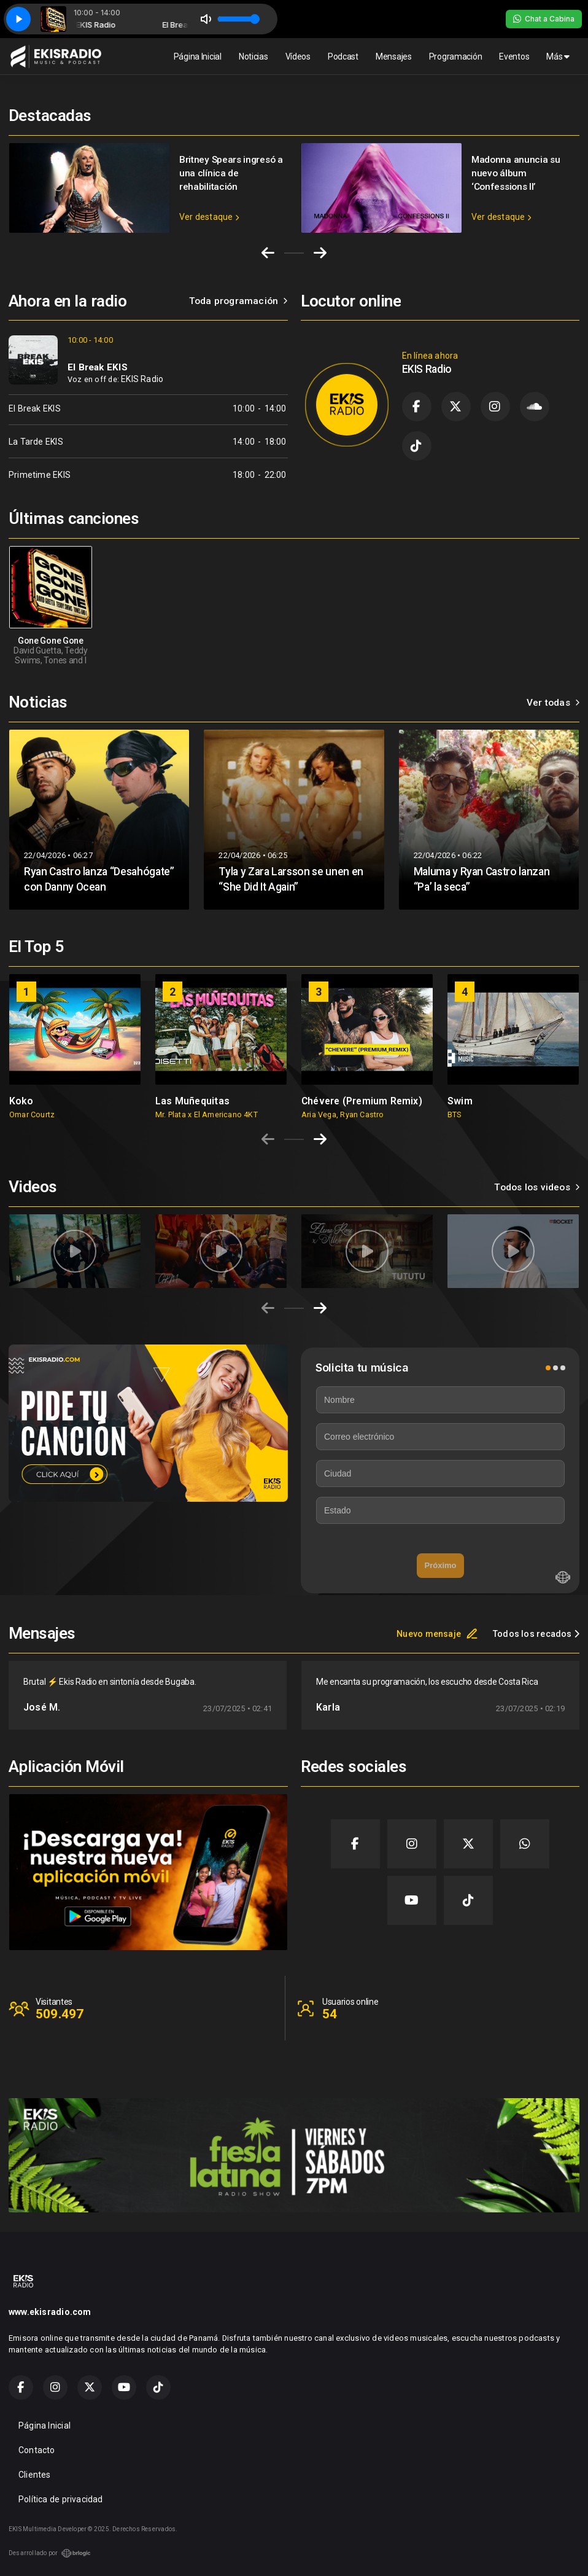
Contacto (36, 2450)
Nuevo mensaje (437, 1634)
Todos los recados (536, 1634)
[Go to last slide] (267, 253)
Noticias (253, 56)
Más (558, 56)
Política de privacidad (60, 2499)
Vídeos (298, 56)
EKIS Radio (142, 379)
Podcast (343, 56)
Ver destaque (209, 217)
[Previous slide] (267, 1139)
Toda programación (238, 300)
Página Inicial (198, 56)
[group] (75, 1046)
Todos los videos (536, 1187)
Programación (455, 56)
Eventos (514, 56)
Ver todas (553, 702)
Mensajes (394, 56)
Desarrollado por (50, 2553)
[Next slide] (320, 253)
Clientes (34, 2475)
